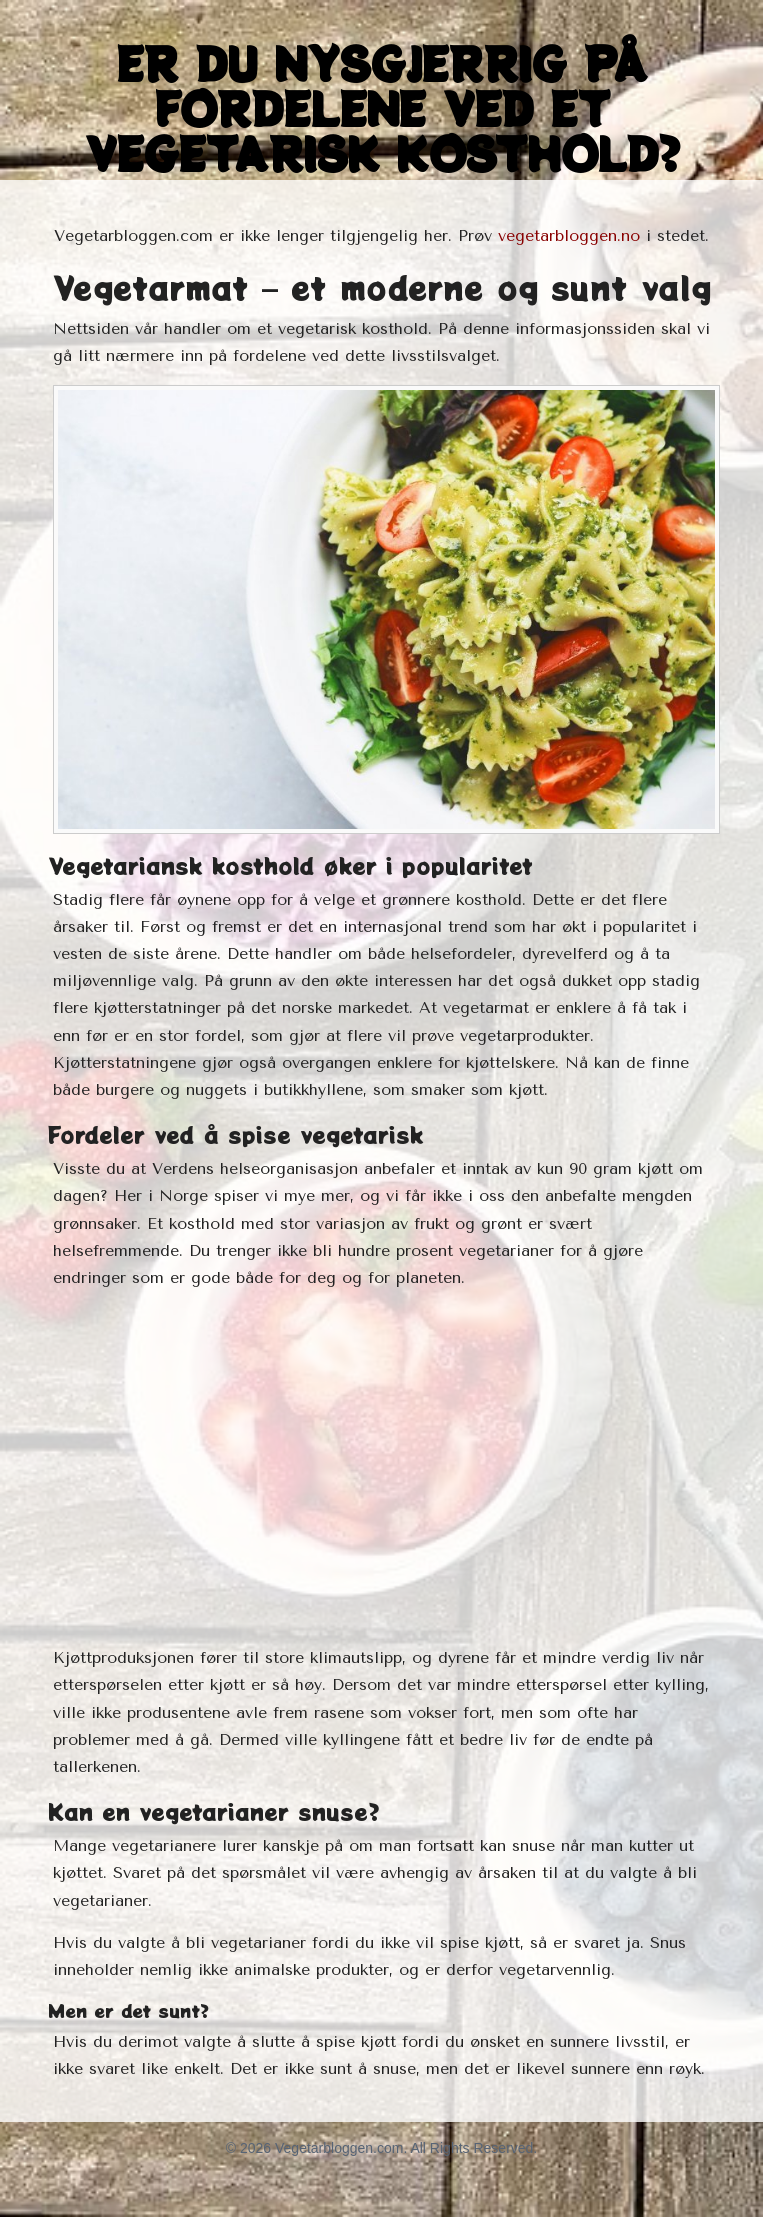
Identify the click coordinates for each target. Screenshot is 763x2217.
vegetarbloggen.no (569, 235)
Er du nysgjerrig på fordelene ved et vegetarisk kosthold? (381, 107)
